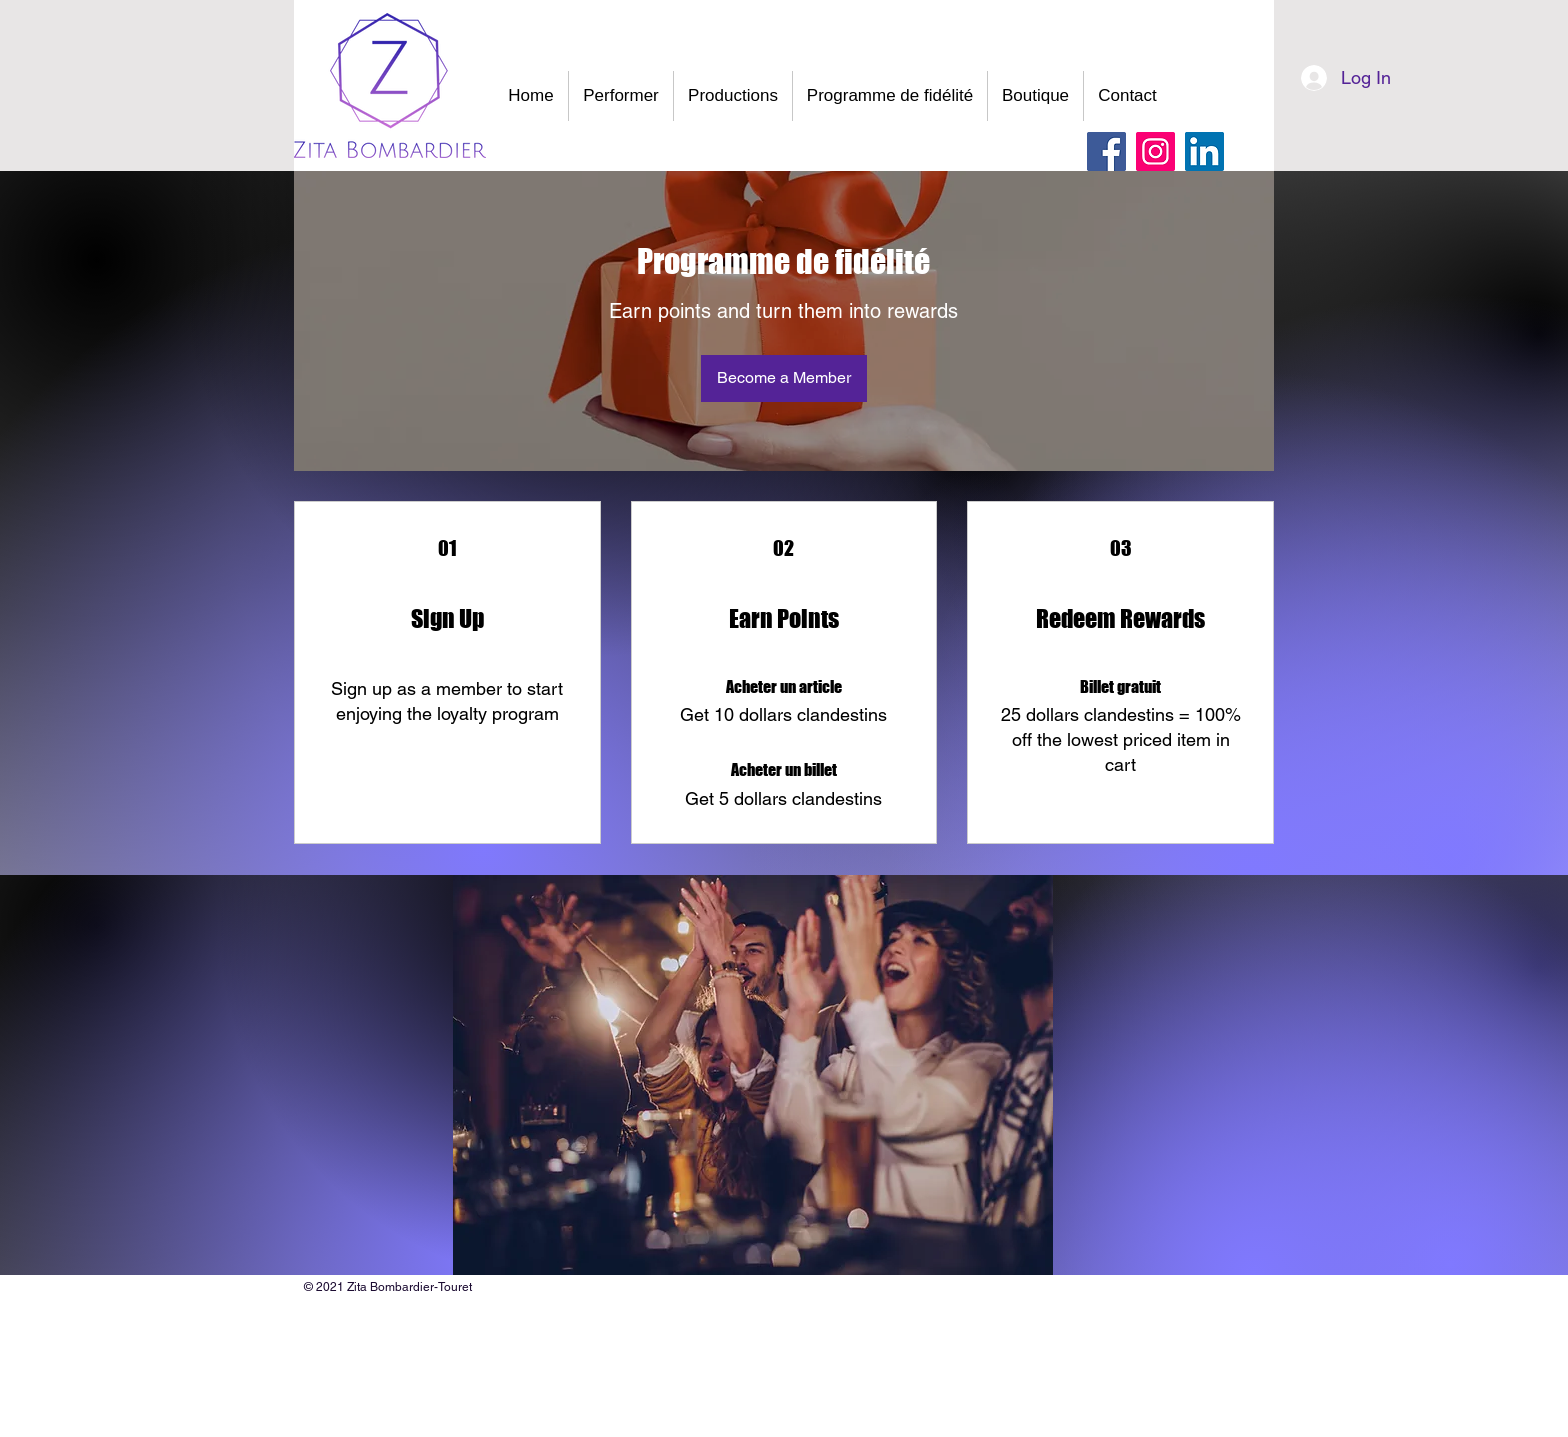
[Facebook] (1106, 151)
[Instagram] (1155, 151)
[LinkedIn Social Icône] (1204, 151)
